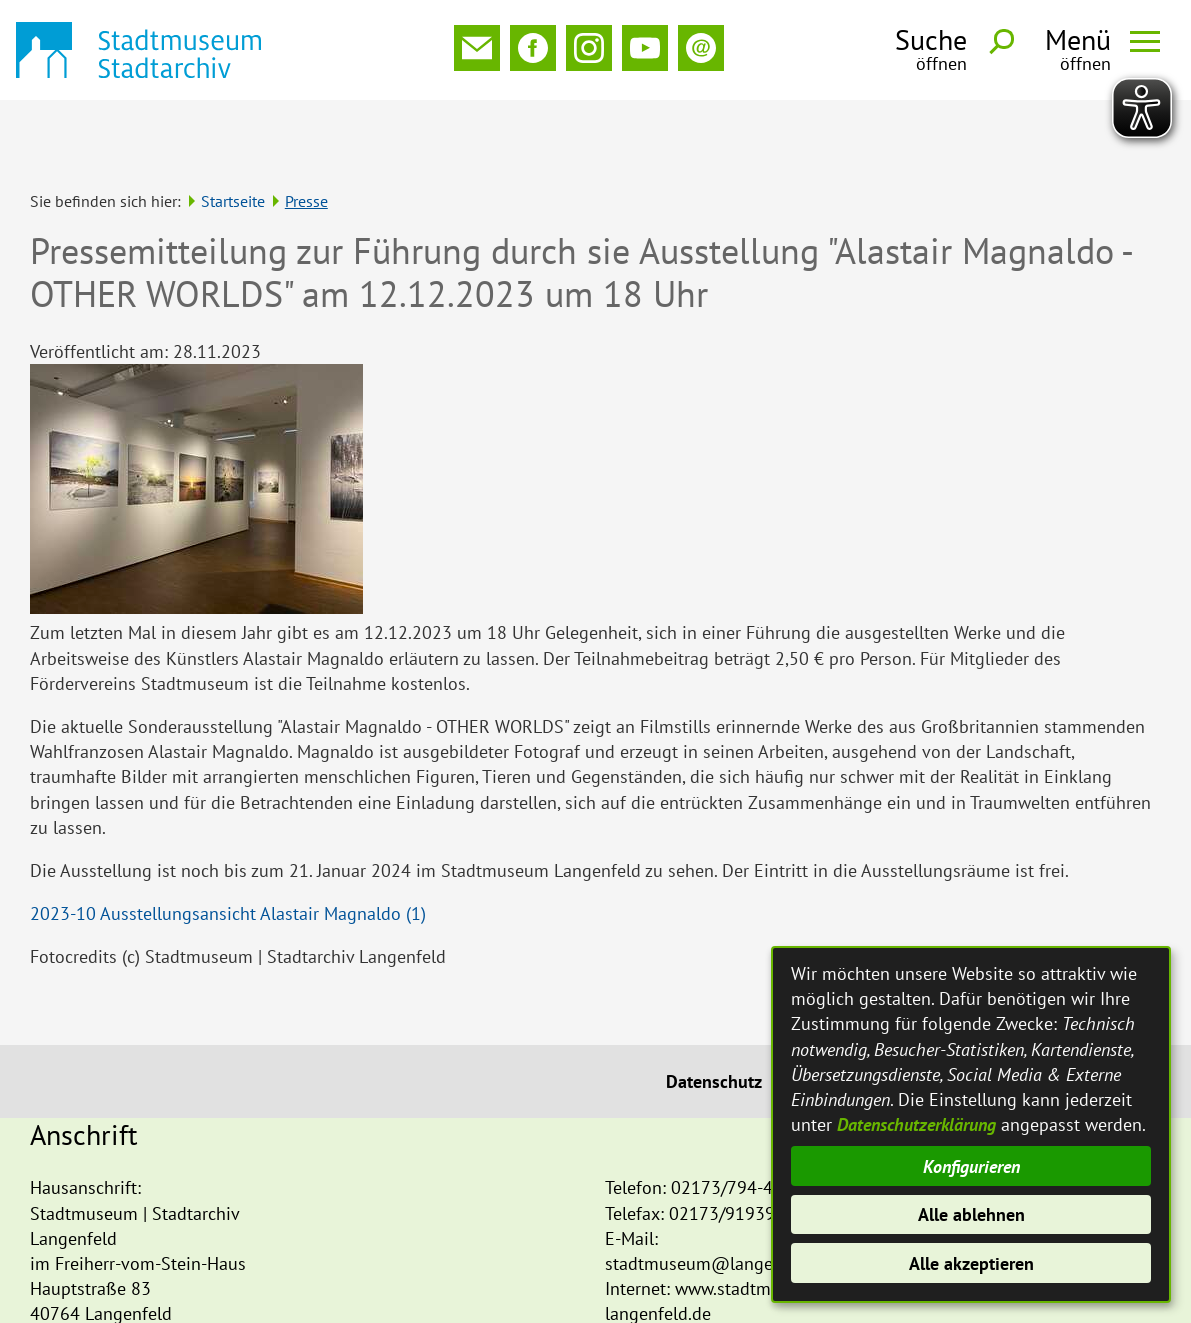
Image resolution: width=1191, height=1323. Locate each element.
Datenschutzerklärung (916, 1124)
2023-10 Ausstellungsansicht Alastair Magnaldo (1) (228, 847)
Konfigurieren (971, 1166)
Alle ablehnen (971, 1214)
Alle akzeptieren (971, 1263)
